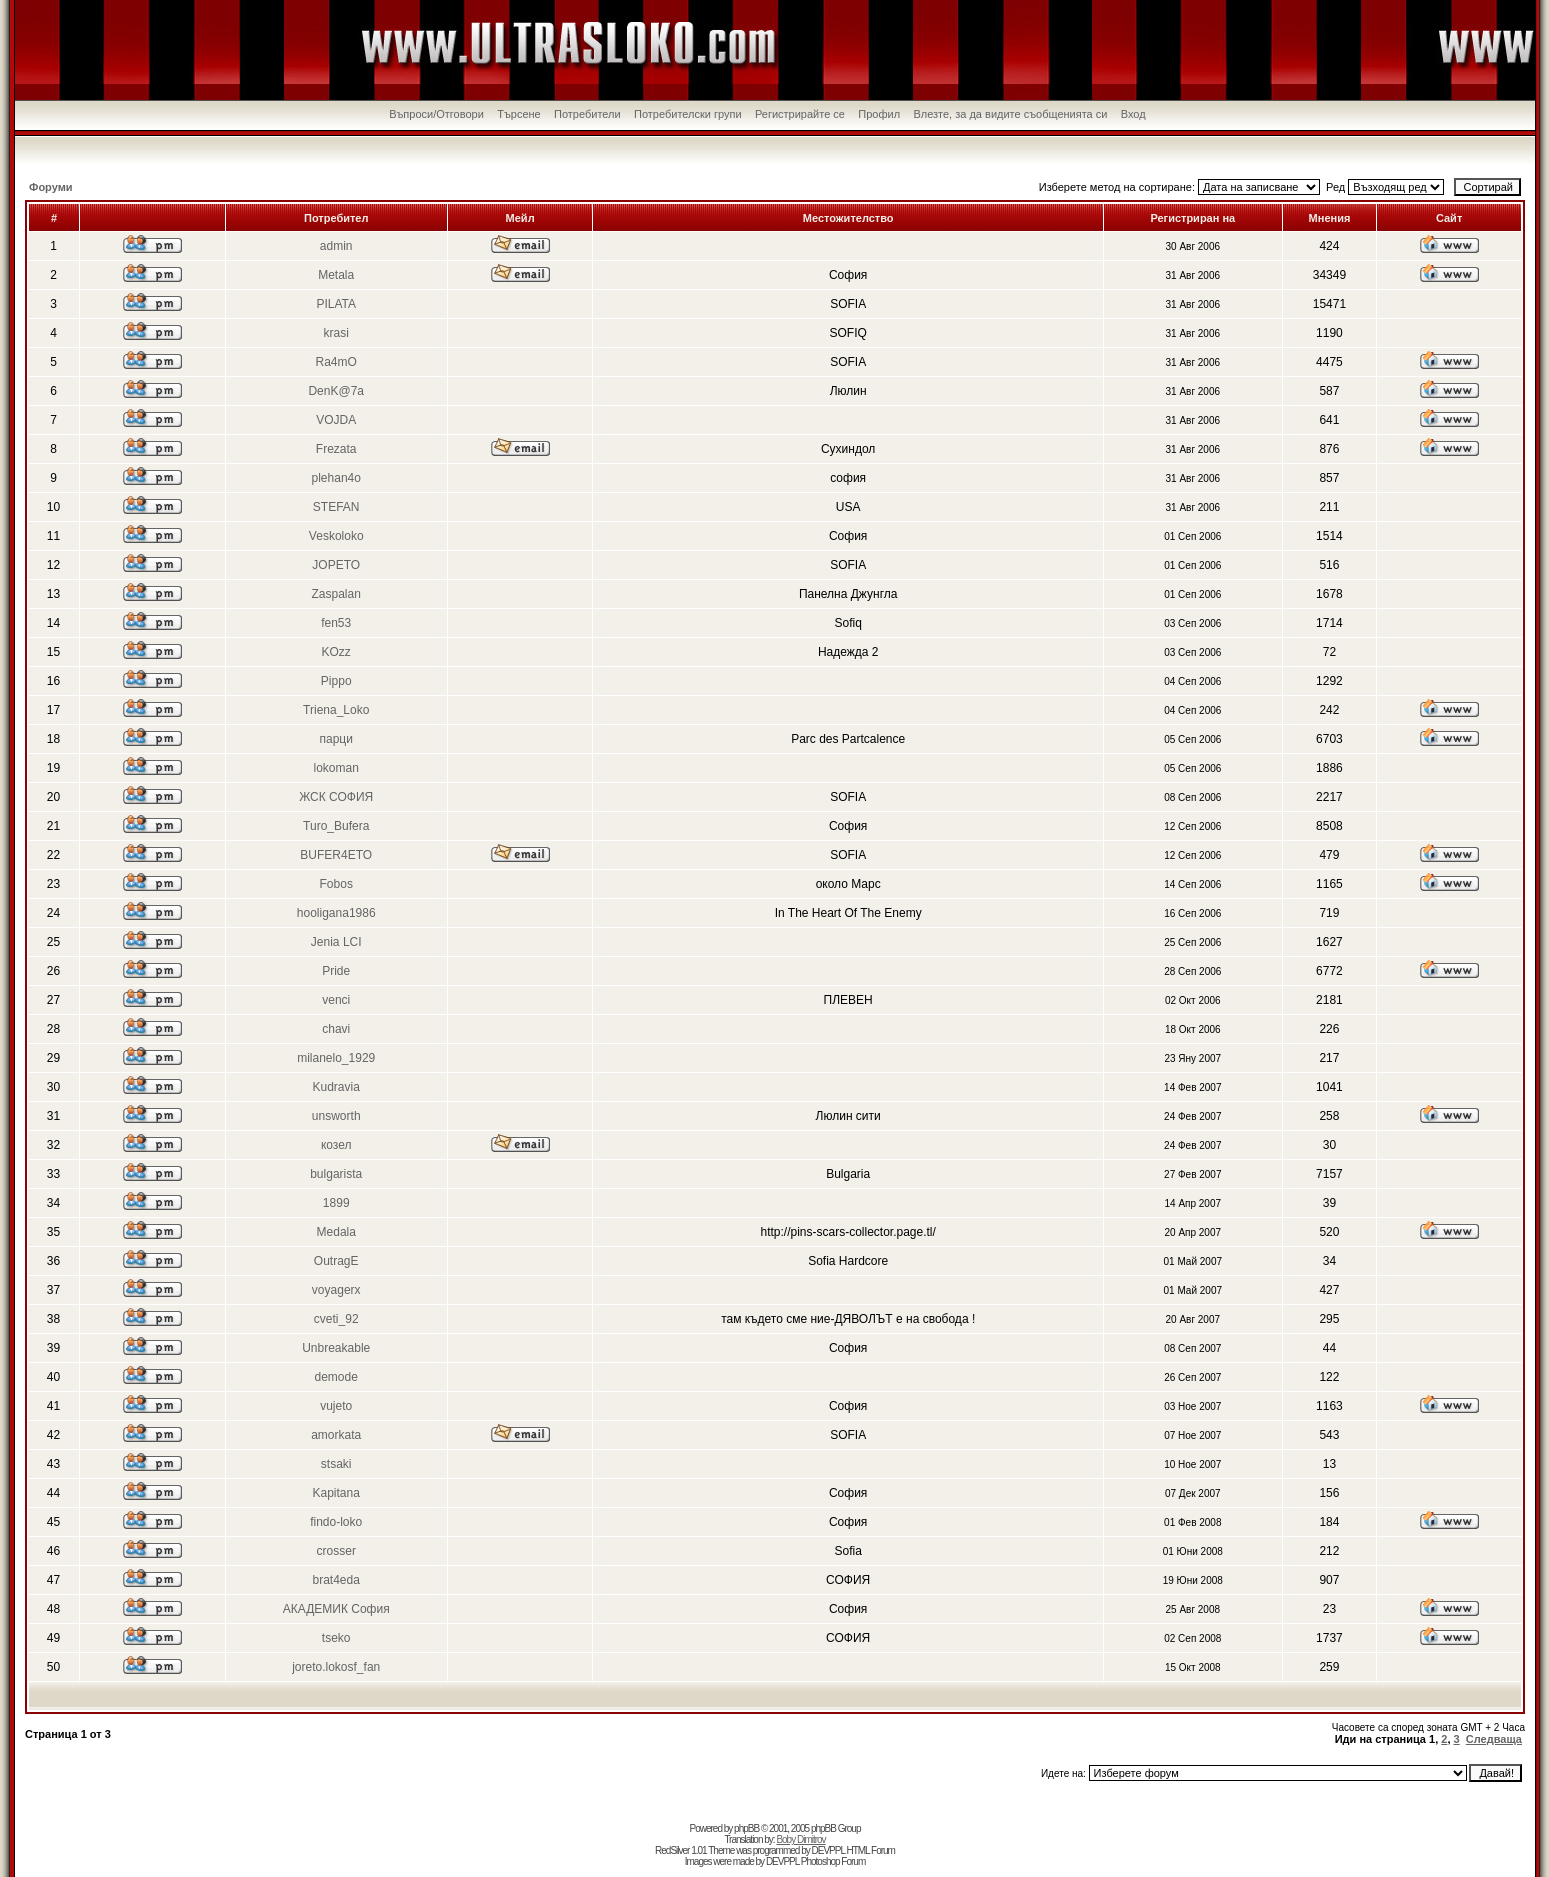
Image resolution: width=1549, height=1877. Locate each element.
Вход (1133, 114)
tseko (336, 1638)
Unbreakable (336, 1348)
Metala (336, 275)
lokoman (336, 768)
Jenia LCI (336, 942)
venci (336, 1000)
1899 (336, 1203)
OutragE (336, 1261)
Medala (336, 1232)
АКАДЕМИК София (336, 1609)
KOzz (336, 652)
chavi (336, 1029)
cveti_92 (336, 1319)
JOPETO (336, 565)
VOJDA (336, 420)
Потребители (587, 114)
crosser (336, 1551)
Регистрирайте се (800, 114)
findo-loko (336, 1522)
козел (336, 1145)
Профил (879, 114)
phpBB (746, 1828)
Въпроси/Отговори (436, 114)
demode (336, 1377)
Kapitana (336, 1493)
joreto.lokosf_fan (336, 1667)
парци (336, 739)
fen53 (336, 623)
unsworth (336, 1116)
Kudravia (336, 1087)
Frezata (336, 449)
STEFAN (336, 507)
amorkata (336, 1435)
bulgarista (336, 1174)
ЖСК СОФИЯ (336, 797)
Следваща (1494, 1739)
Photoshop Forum (833, 1861)
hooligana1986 (336, 913)
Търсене (519, 114)
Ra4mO (336, 362)
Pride (336, 971)
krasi (336, 333)
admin (336, 246)
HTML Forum (870, 1850)
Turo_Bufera (336, 826)
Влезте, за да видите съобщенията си (1010, 114)
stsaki (336, 1464)
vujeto (336, 1406)
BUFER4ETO (336, 855)
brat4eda (336, 1580)
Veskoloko (336, 536)
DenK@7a (336, 391)
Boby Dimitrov (800, 1839)
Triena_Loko (336, 710)
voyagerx (336, 1290)
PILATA (336, 304)
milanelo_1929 (336, 1058)
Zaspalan (336, 594)
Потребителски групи (688, 114)
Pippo (336, 681)
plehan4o (336, 478)
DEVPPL (828, 1850)
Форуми (51, 187)
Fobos (336, 884)
